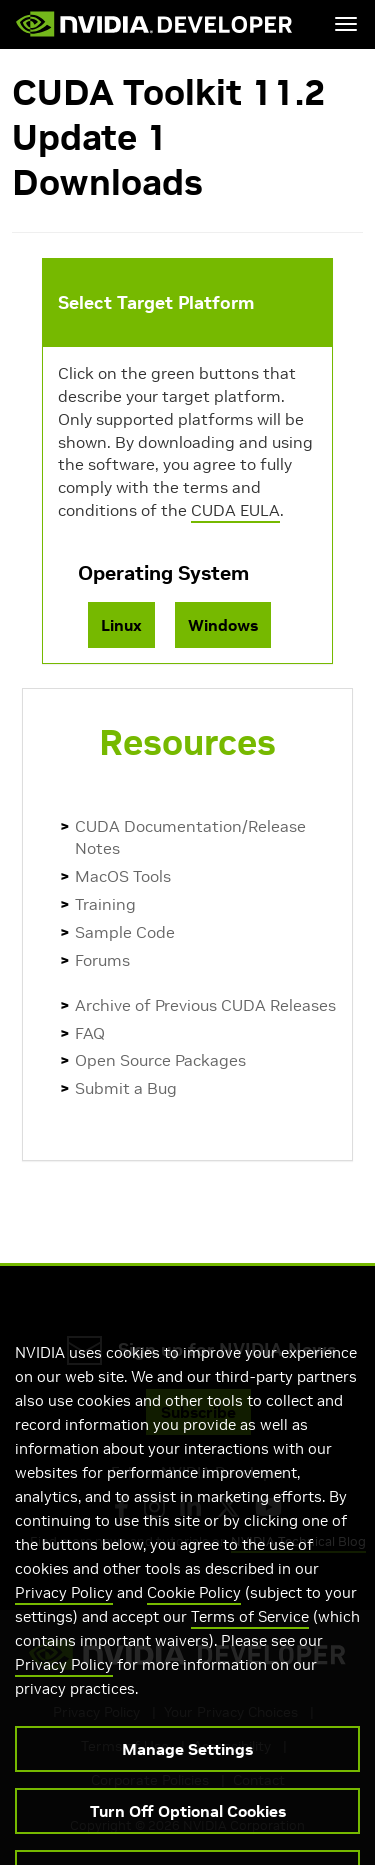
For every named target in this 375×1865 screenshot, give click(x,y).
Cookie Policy (194, 1610)
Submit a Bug (126, 1088)
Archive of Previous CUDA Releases (205, 1005)
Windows (223, 625)
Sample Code (125, 932)
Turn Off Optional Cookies (188, 1829)
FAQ (90, 1033)
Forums (102, 960)
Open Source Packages (160, 1060)
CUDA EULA (235, 510)
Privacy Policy (64, 1610)
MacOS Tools (123, 876)
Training (105, 904)
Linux (121, 625)
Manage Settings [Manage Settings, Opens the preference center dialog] (187, 1767)
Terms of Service (250, 1634)
